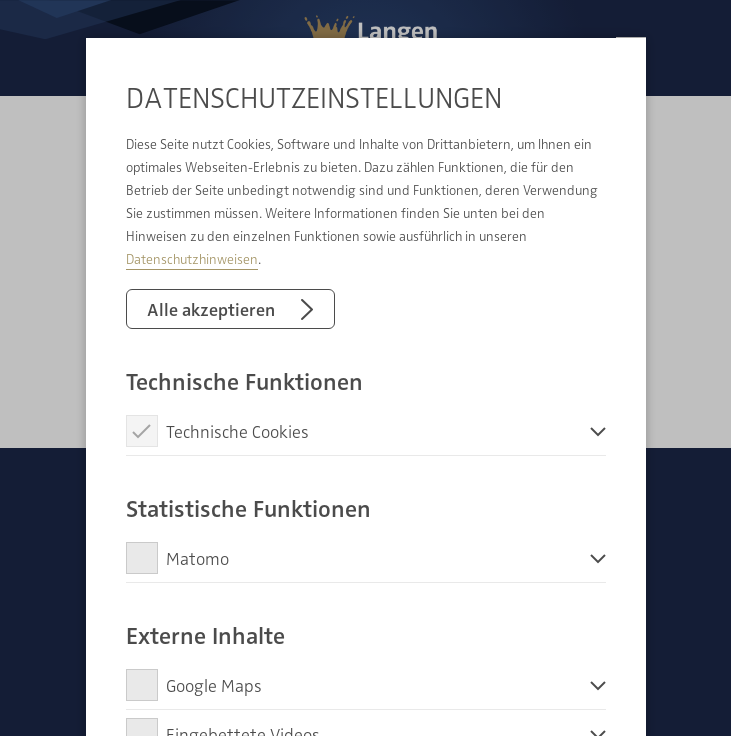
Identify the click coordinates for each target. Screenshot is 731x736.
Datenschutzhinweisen (192, 258)
